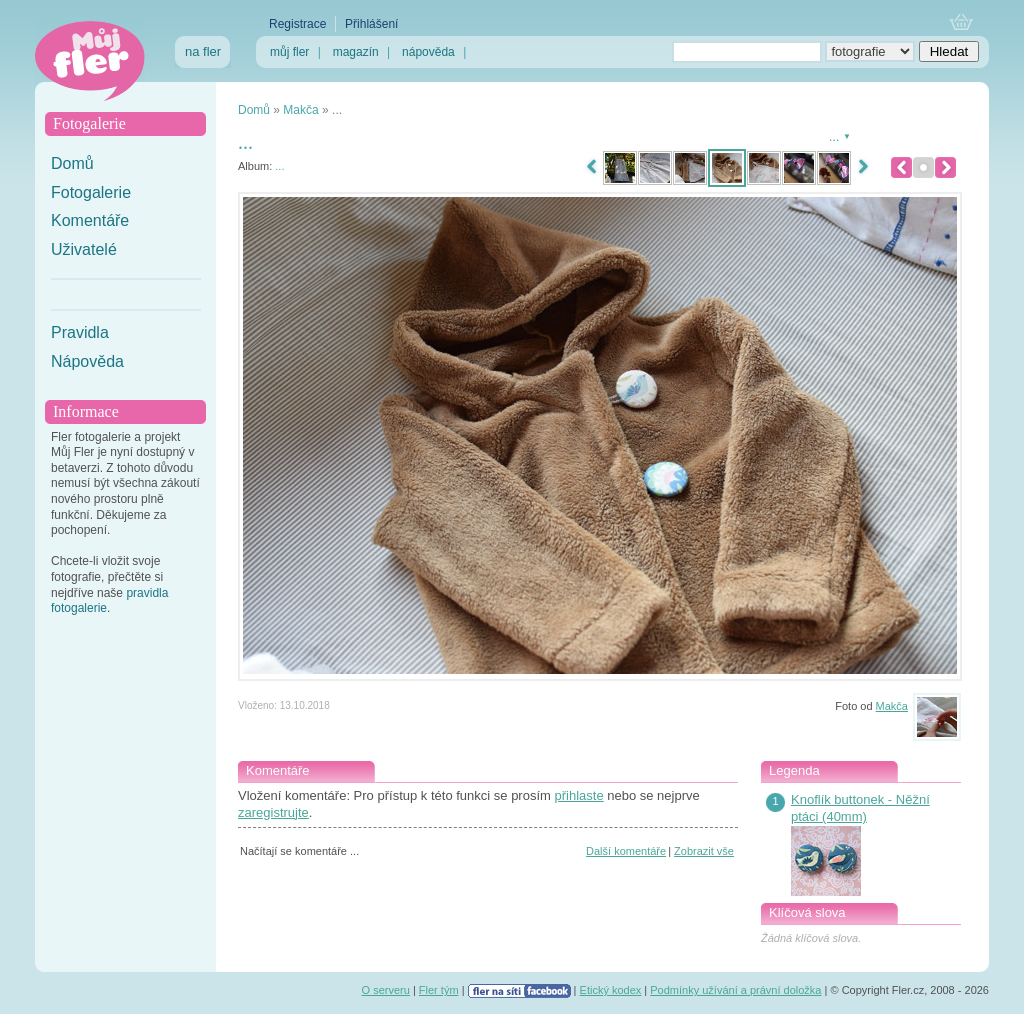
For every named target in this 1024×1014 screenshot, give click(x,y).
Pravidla (80, 332)
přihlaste (578, 795)
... (279, 166)
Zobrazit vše (704, 851)
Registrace (297, 24)
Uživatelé (84, 249)
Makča (300, 110)
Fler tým (439, 990)
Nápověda (87, 361)
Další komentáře (626, 851)
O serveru (386, 990)
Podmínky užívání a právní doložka (735, 990)
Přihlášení (371, 24)
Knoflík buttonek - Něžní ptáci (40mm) (860, 808)
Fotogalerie (91, 192)
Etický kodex (611, 990)
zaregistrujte (273, 812)
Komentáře (90, 220)
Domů (72, 163)
